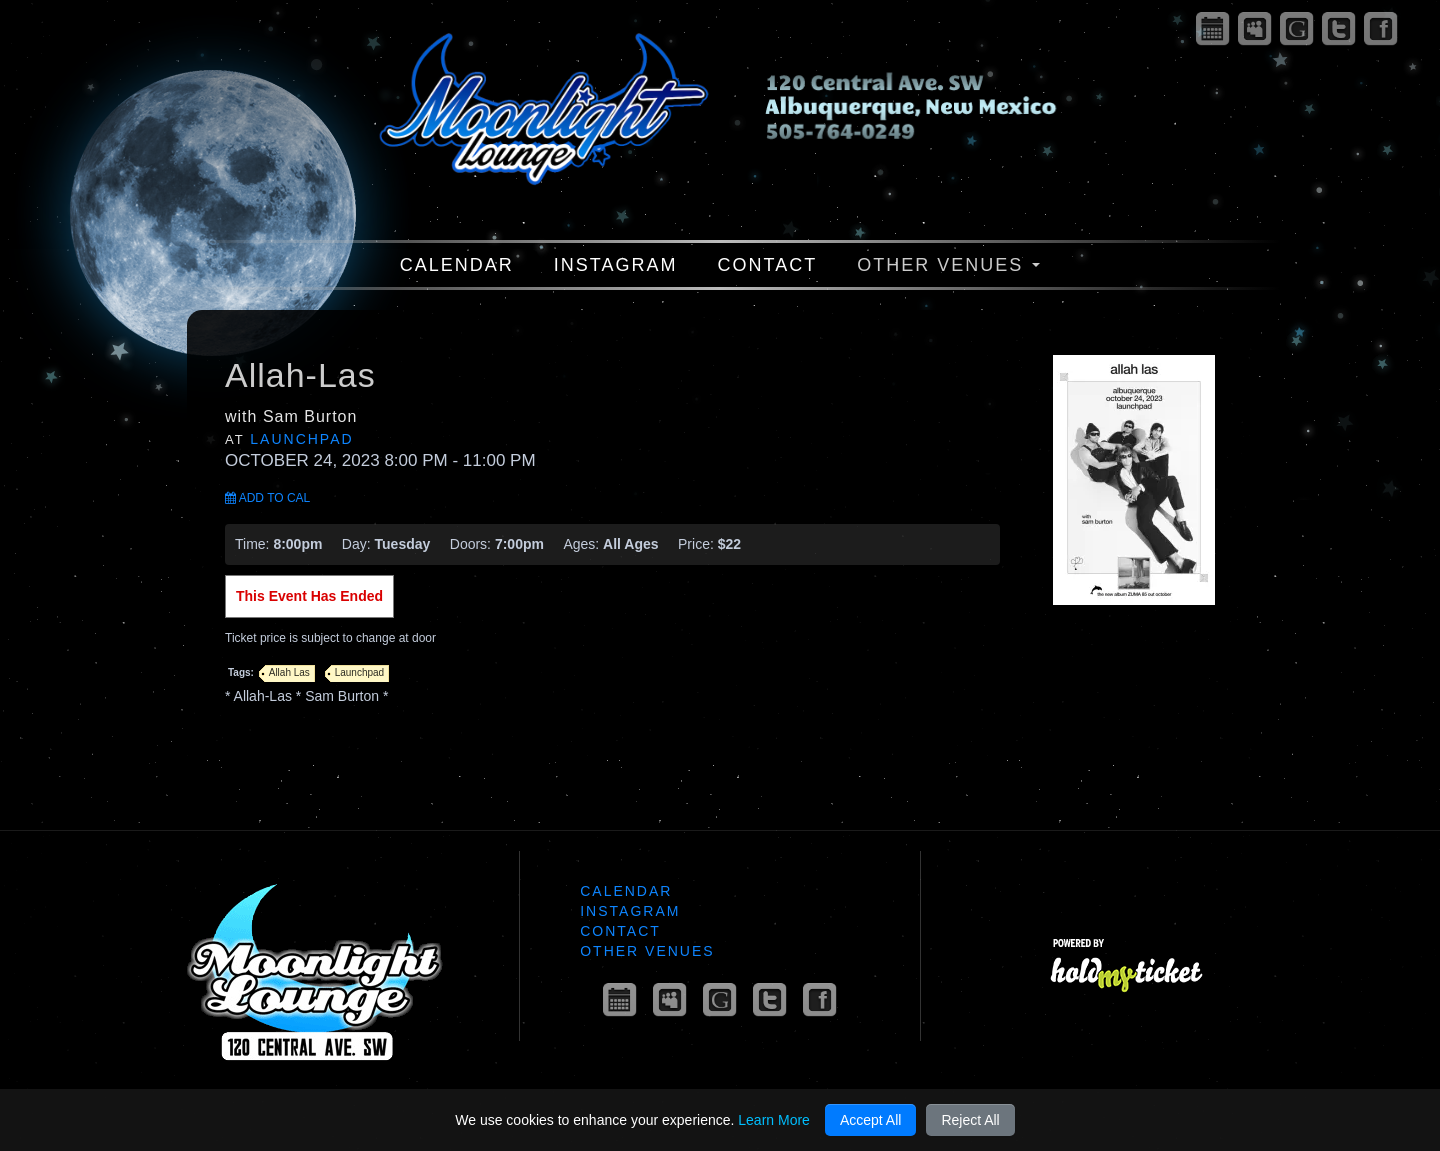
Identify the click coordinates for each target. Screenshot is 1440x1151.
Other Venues (948, 265)
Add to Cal (267, 498)
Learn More (774, 1120)
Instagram (616, 265)
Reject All (970, 1120)
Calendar (457, 265)
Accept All (870, 1120)
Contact (768, 265)
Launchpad (301, 439)
